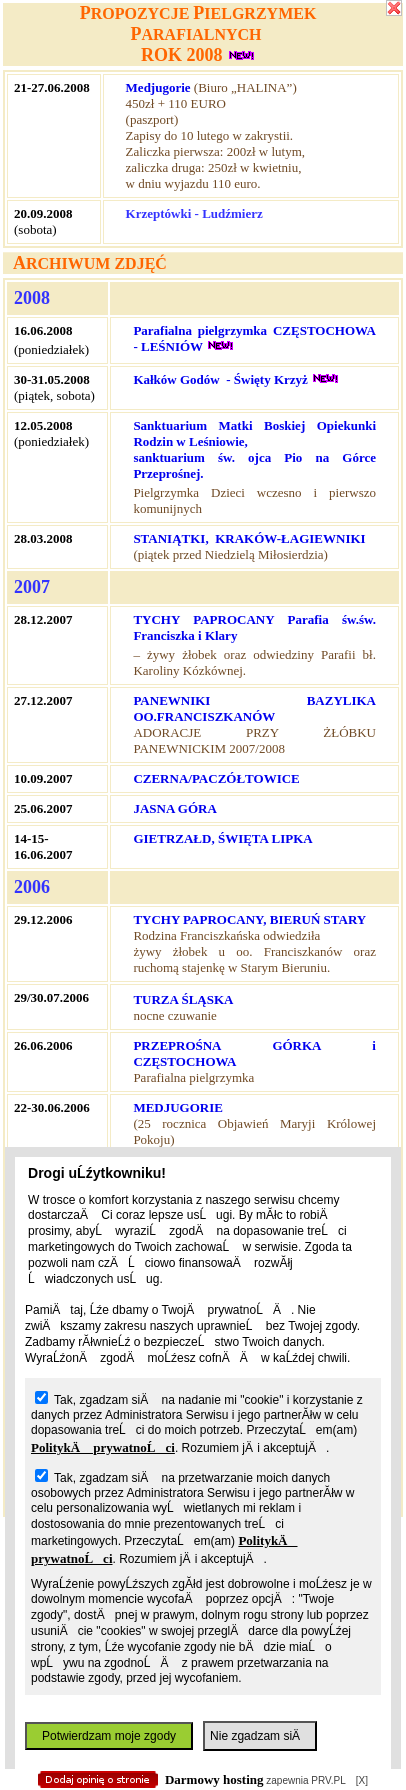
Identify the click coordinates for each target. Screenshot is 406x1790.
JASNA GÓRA (174, 808)
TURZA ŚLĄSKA (183, 999)
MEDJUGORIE (178, 1107)
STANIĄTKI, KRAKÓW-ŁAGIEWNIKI (250, 538)
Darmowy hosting (214, 1779)
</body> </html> (193, 100)
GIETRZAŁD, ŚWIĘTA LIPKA (222, 838)
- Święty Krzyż (267, 379)
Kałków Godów (176, 379)
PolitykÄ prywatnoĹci (103, 1447)
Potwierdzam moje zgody (109, 1736)
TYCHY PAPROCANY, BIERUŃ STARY (249, 919)
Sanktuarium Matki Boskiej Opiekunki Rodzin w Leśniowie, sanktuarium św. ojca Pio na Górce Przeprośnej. (254, 449)
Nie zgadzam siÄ (260, 1736)
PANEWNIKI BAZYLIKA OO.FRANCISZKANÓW (254, 708)
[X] (362, 1780)
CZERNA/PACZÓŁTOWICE (216, 778)
